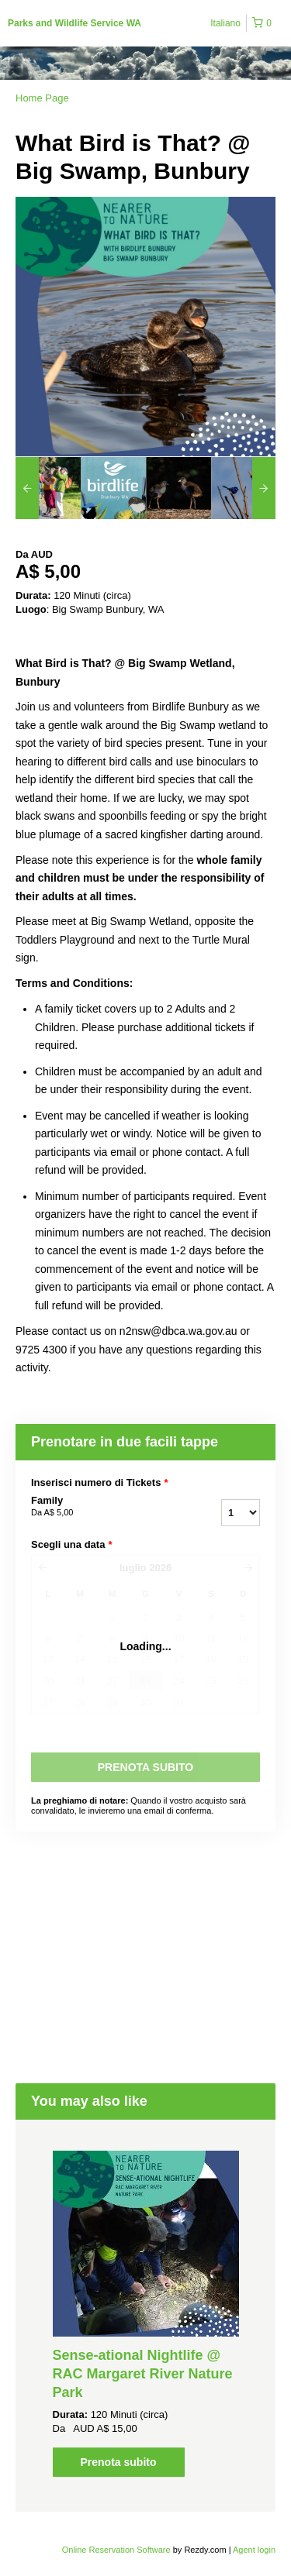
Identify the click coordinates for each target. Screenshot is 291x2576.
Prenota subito (118, 2462)
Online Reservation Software (116, 2549)
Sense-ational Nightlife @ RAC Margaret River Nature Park (143, 2373)
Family (99, 1506)
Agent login (254, 2549)
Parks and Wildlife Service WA (74, 23)
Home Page (42, 98)
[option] (48, 488)
